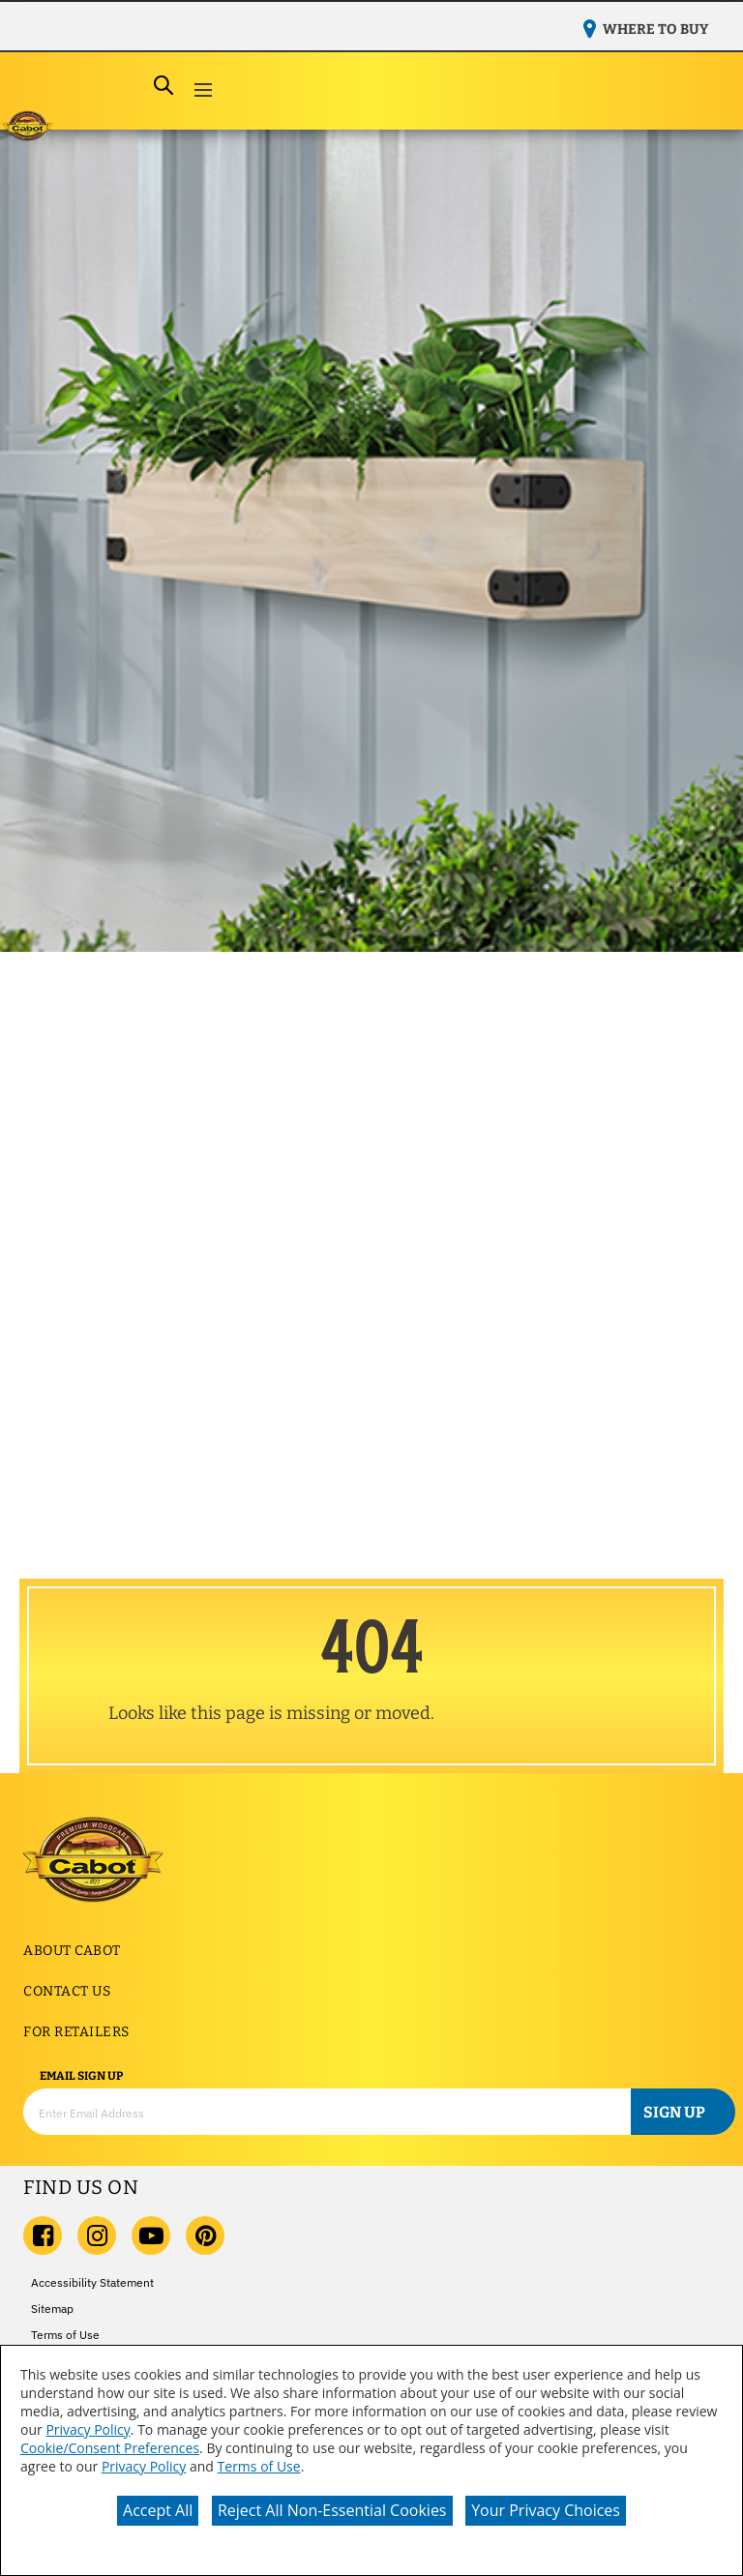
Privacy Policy (87, 2429)
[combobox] (101, 86)
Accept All (158, 2510)
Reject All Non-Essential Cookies (332, 2510)
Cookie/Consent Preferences (109, 2448)
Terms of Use (259, 2466)
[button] (202, 91)
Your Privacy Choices (545, 2510)
